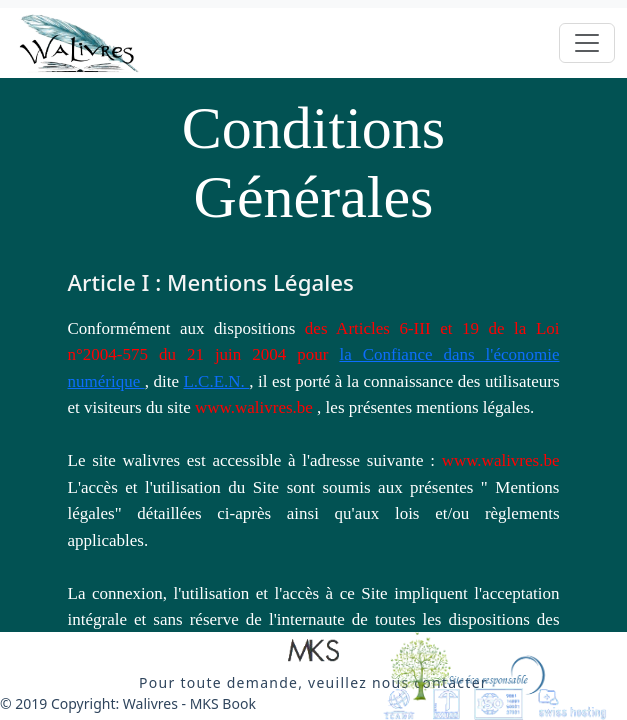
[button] (313, 652)
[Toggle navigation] (587, 43)
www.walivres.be (256, 407)
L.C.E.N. (216, 381)
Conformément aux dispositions (186, 328)
